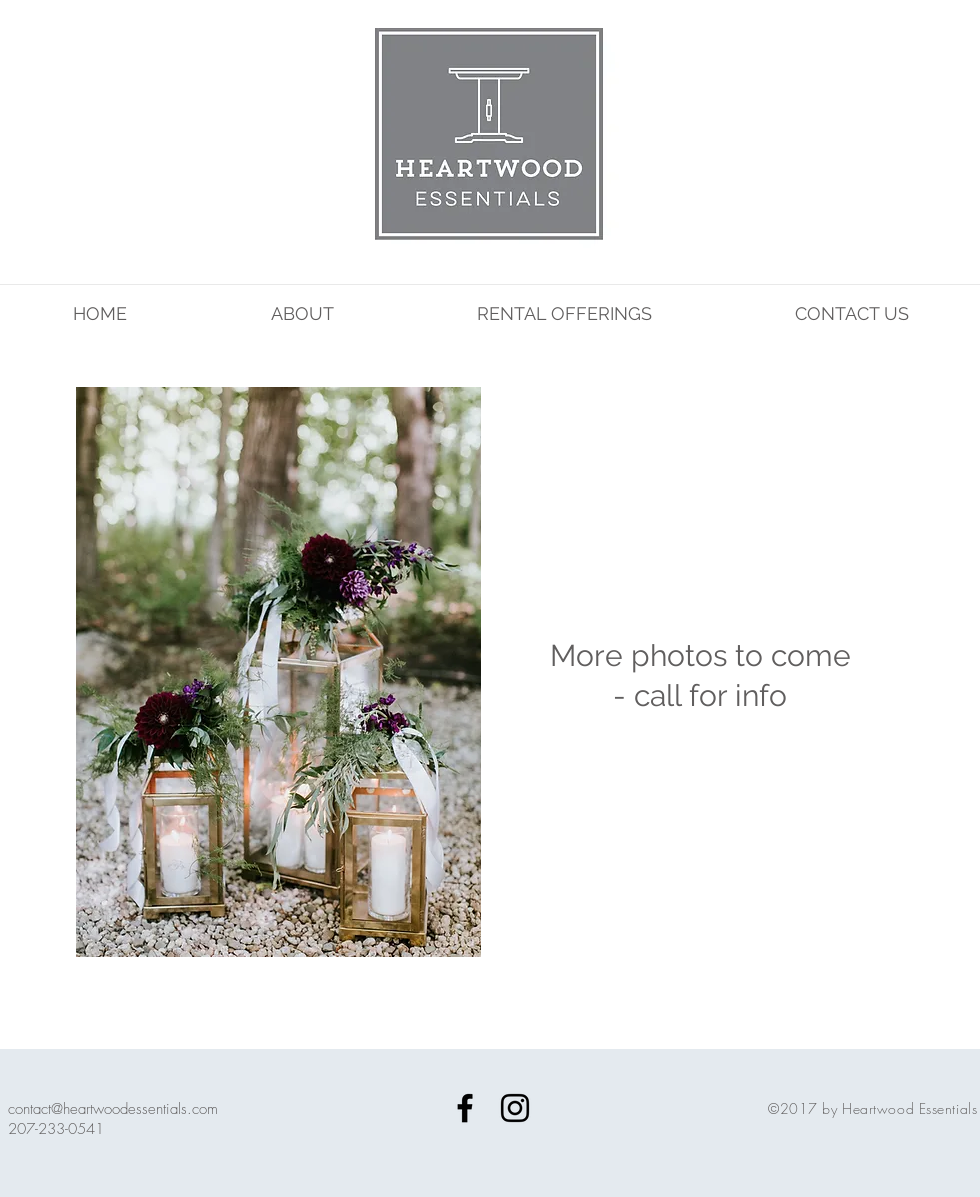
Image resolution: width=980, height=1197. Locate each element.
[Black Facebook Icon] (465, 1108)
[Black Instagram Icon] (515, 1108)
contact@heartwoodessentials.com (113, 1109)
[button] (278, 698)
